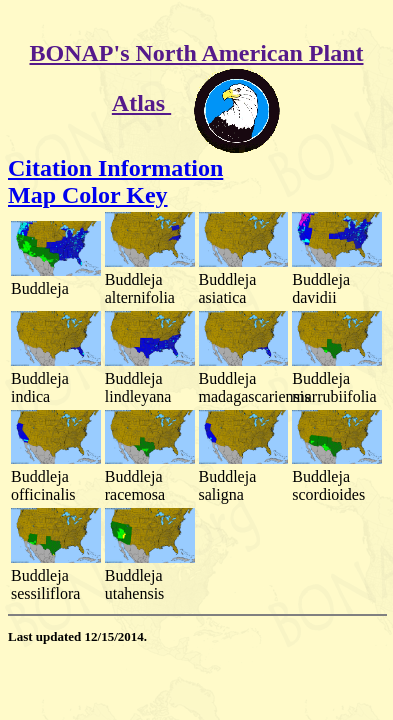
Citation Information (115, 168)
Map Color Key (88, 195)
